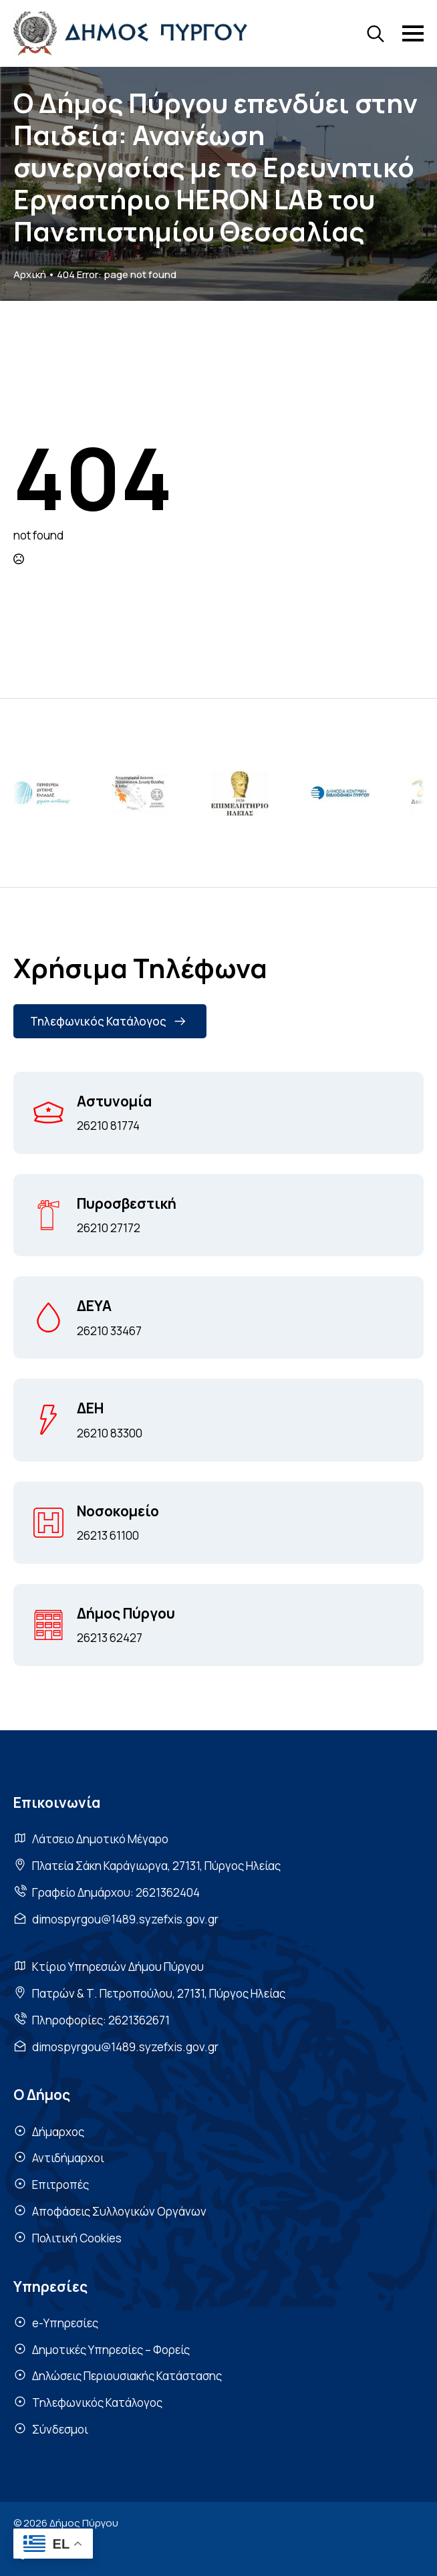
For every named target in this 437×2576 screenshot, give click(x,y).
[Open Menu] (413, 33)
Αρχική (29, 274)
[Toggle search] (375, 33)
